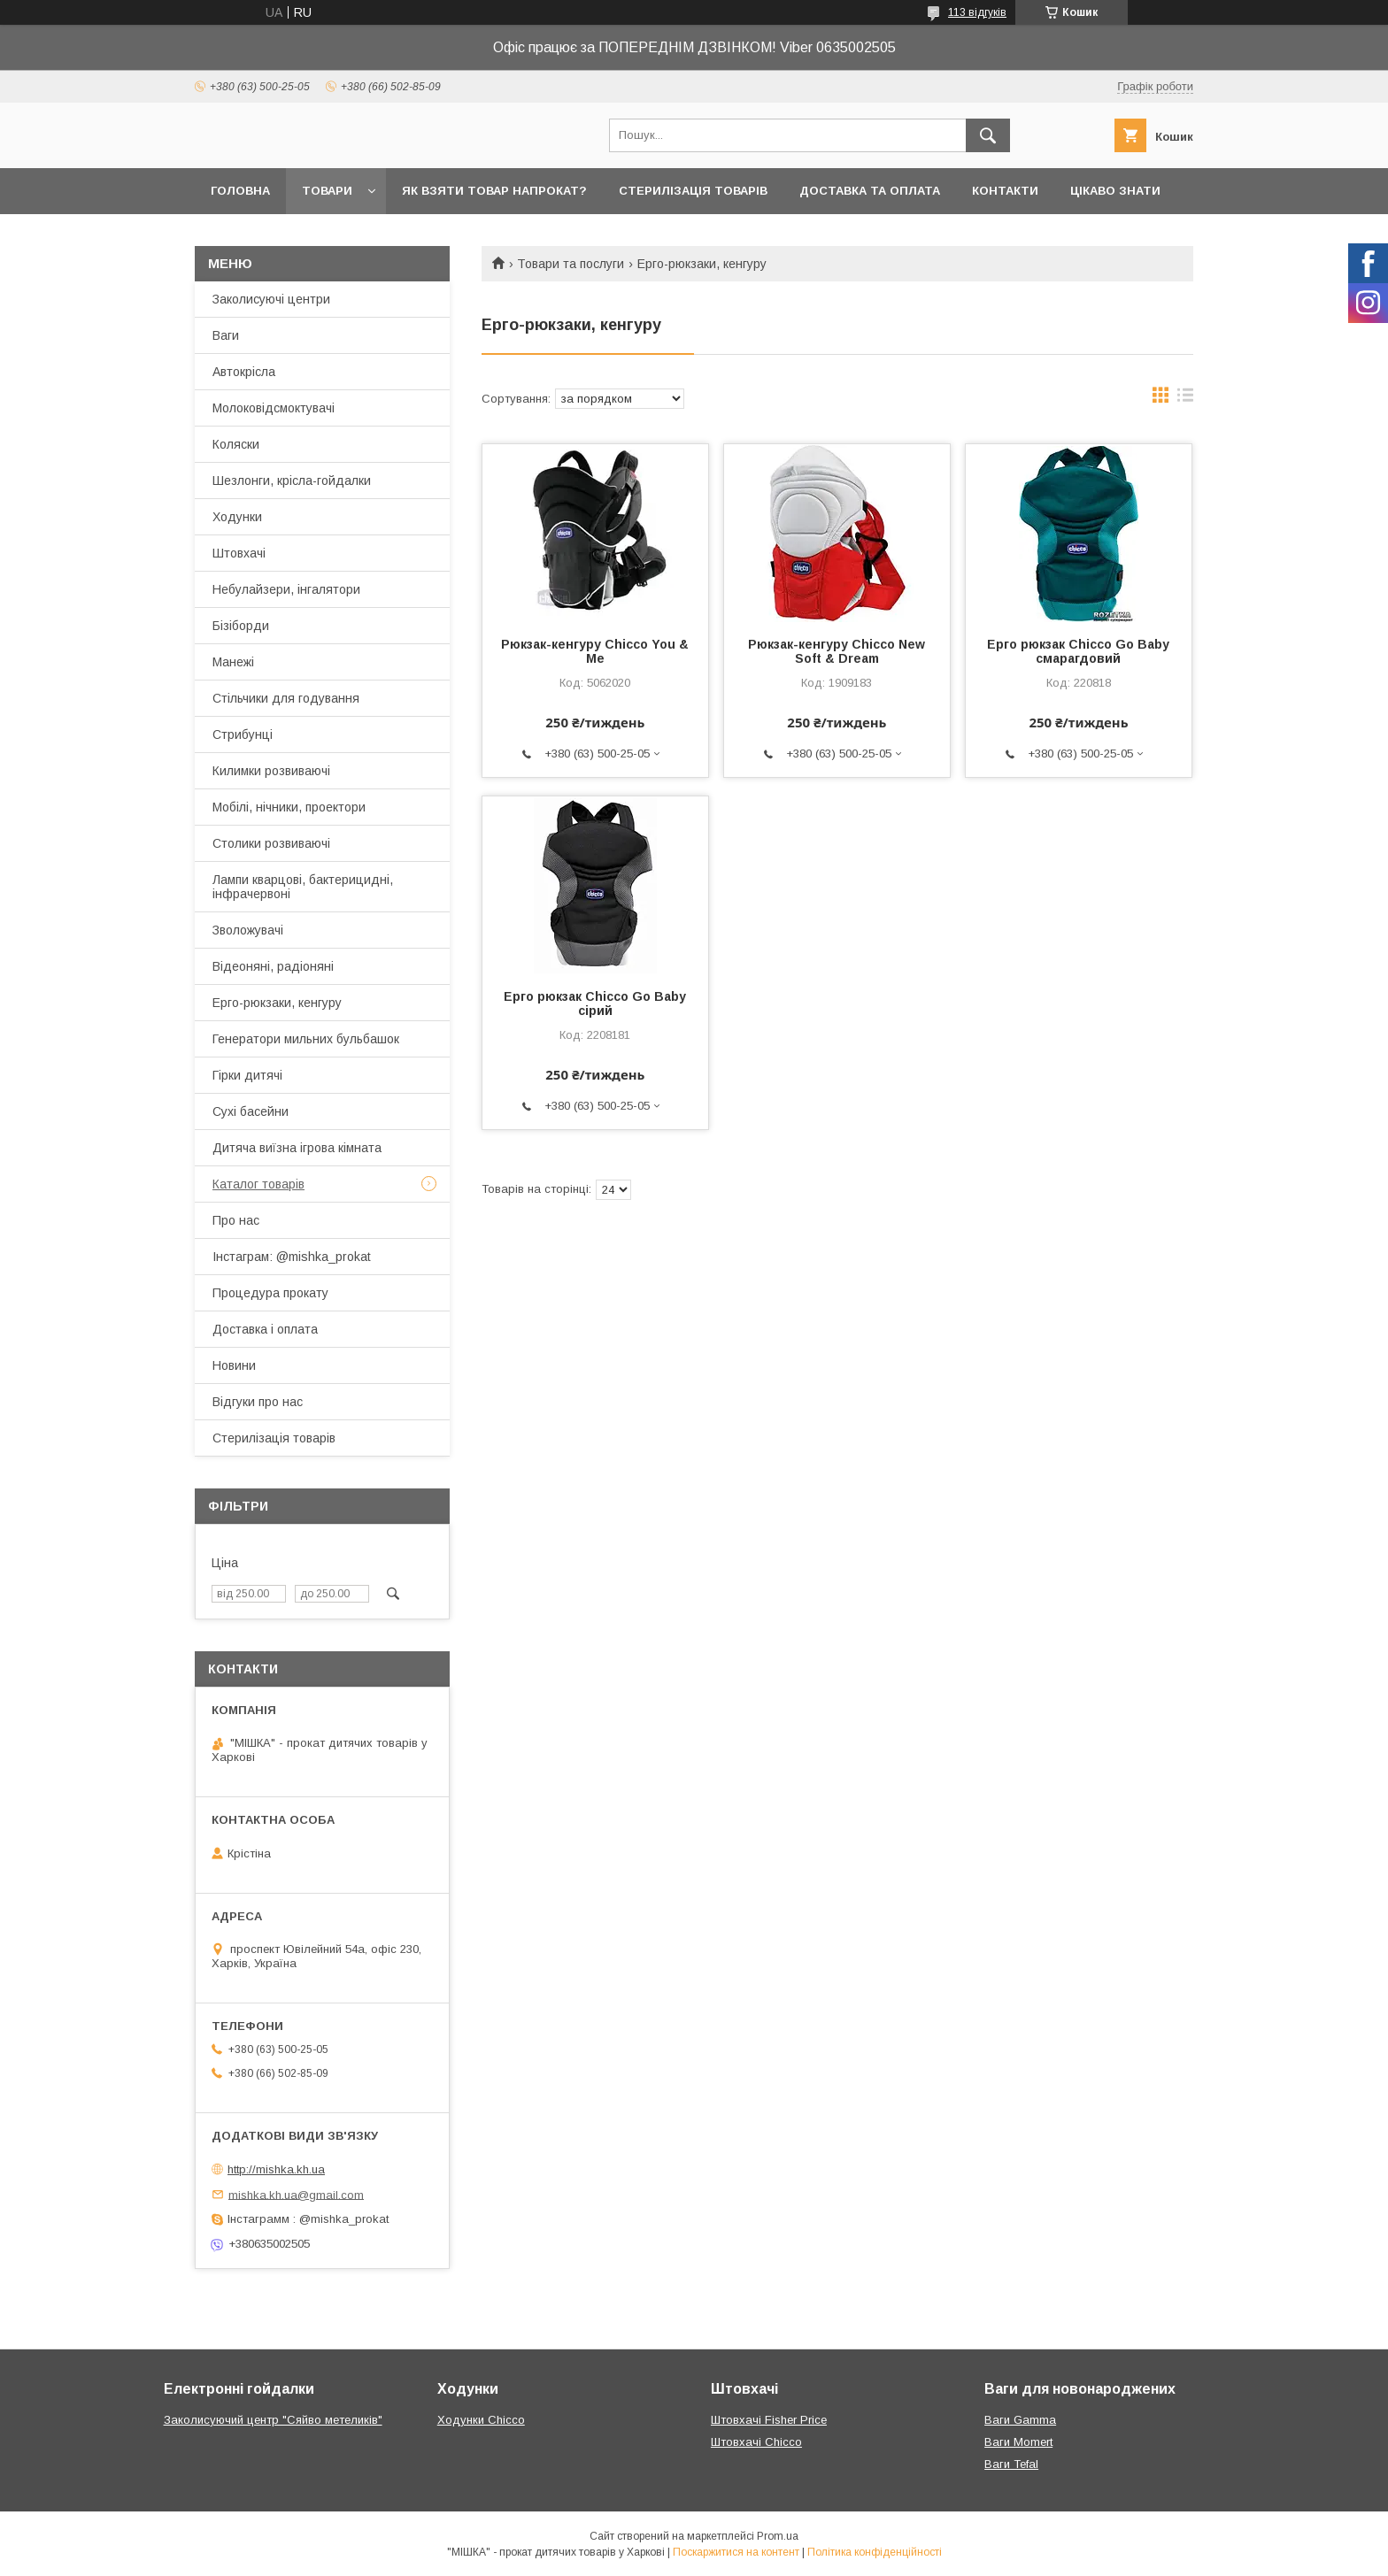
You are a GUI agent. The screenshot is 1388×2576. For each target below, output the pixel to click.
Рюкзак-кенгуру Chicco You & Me (595, 651)
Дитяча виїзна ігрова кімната (297, 1148)
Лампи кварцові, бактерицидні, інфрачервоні (302, 887)
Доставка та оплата (869, 190)
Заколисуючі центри (271, 299)
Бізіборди (240, 626)
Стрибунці (242, 734)
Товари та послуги (570, 264)
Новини (234, 1365)
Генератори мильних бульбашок (305, 1039)
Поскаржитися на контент (736, 2552)
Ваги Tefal (1011, 2464)
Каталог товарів (258, 1184)
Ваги (225, 335)
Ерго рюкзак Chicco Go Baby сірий (595, 1003)
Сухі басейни (250, 1111)
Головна (240, 190)
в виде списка (1185, 399)
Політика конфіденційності (874, 2552)
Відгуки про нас (257, 1402)
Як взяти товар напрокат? (494, 190)
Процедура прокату (270, 1293)
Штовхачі (239, 553)
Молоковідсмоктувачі (273, 408)
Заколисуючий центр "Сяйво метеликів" (273, 2419)
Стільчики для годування (285, 698)
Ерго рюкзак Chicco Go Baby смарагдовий (1078, 651)
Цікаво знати (1115, 190)
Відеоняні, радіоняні (273, 966)
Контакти (1005, 190)
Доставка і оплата (265, 1329)
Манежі (233, 662)
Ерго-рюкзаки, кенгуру (277, 1003)
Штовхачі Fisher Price (769, 2419)
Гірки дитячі (247, 1075)
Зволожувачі (247, 930)
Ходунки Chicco (481, 2419)
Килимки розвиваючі (271, 771)
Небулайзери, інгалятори (286, 589)
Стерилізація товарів (693, 190)
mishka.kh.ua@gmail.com (296, 2194)
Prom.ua (777, 2536)
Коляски (235, 444)
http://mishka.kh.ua (276, 2169)
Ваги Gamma (1020, 2419)
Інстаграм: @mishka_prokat (291, 1257)
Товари (327, 190)
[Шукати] (988, 135)
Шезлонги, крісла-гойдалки (291, 480)
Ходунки (237, 517)
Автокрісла (243, 372)
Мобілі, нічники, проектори (289, 807)
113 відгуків (977, 12)
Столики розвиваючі (271, 843)
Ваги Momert (1018, 2442)
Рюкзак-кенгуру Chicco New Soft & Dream (836, 651)
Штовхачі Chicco (756, 2442)
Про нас (235, 1220)
